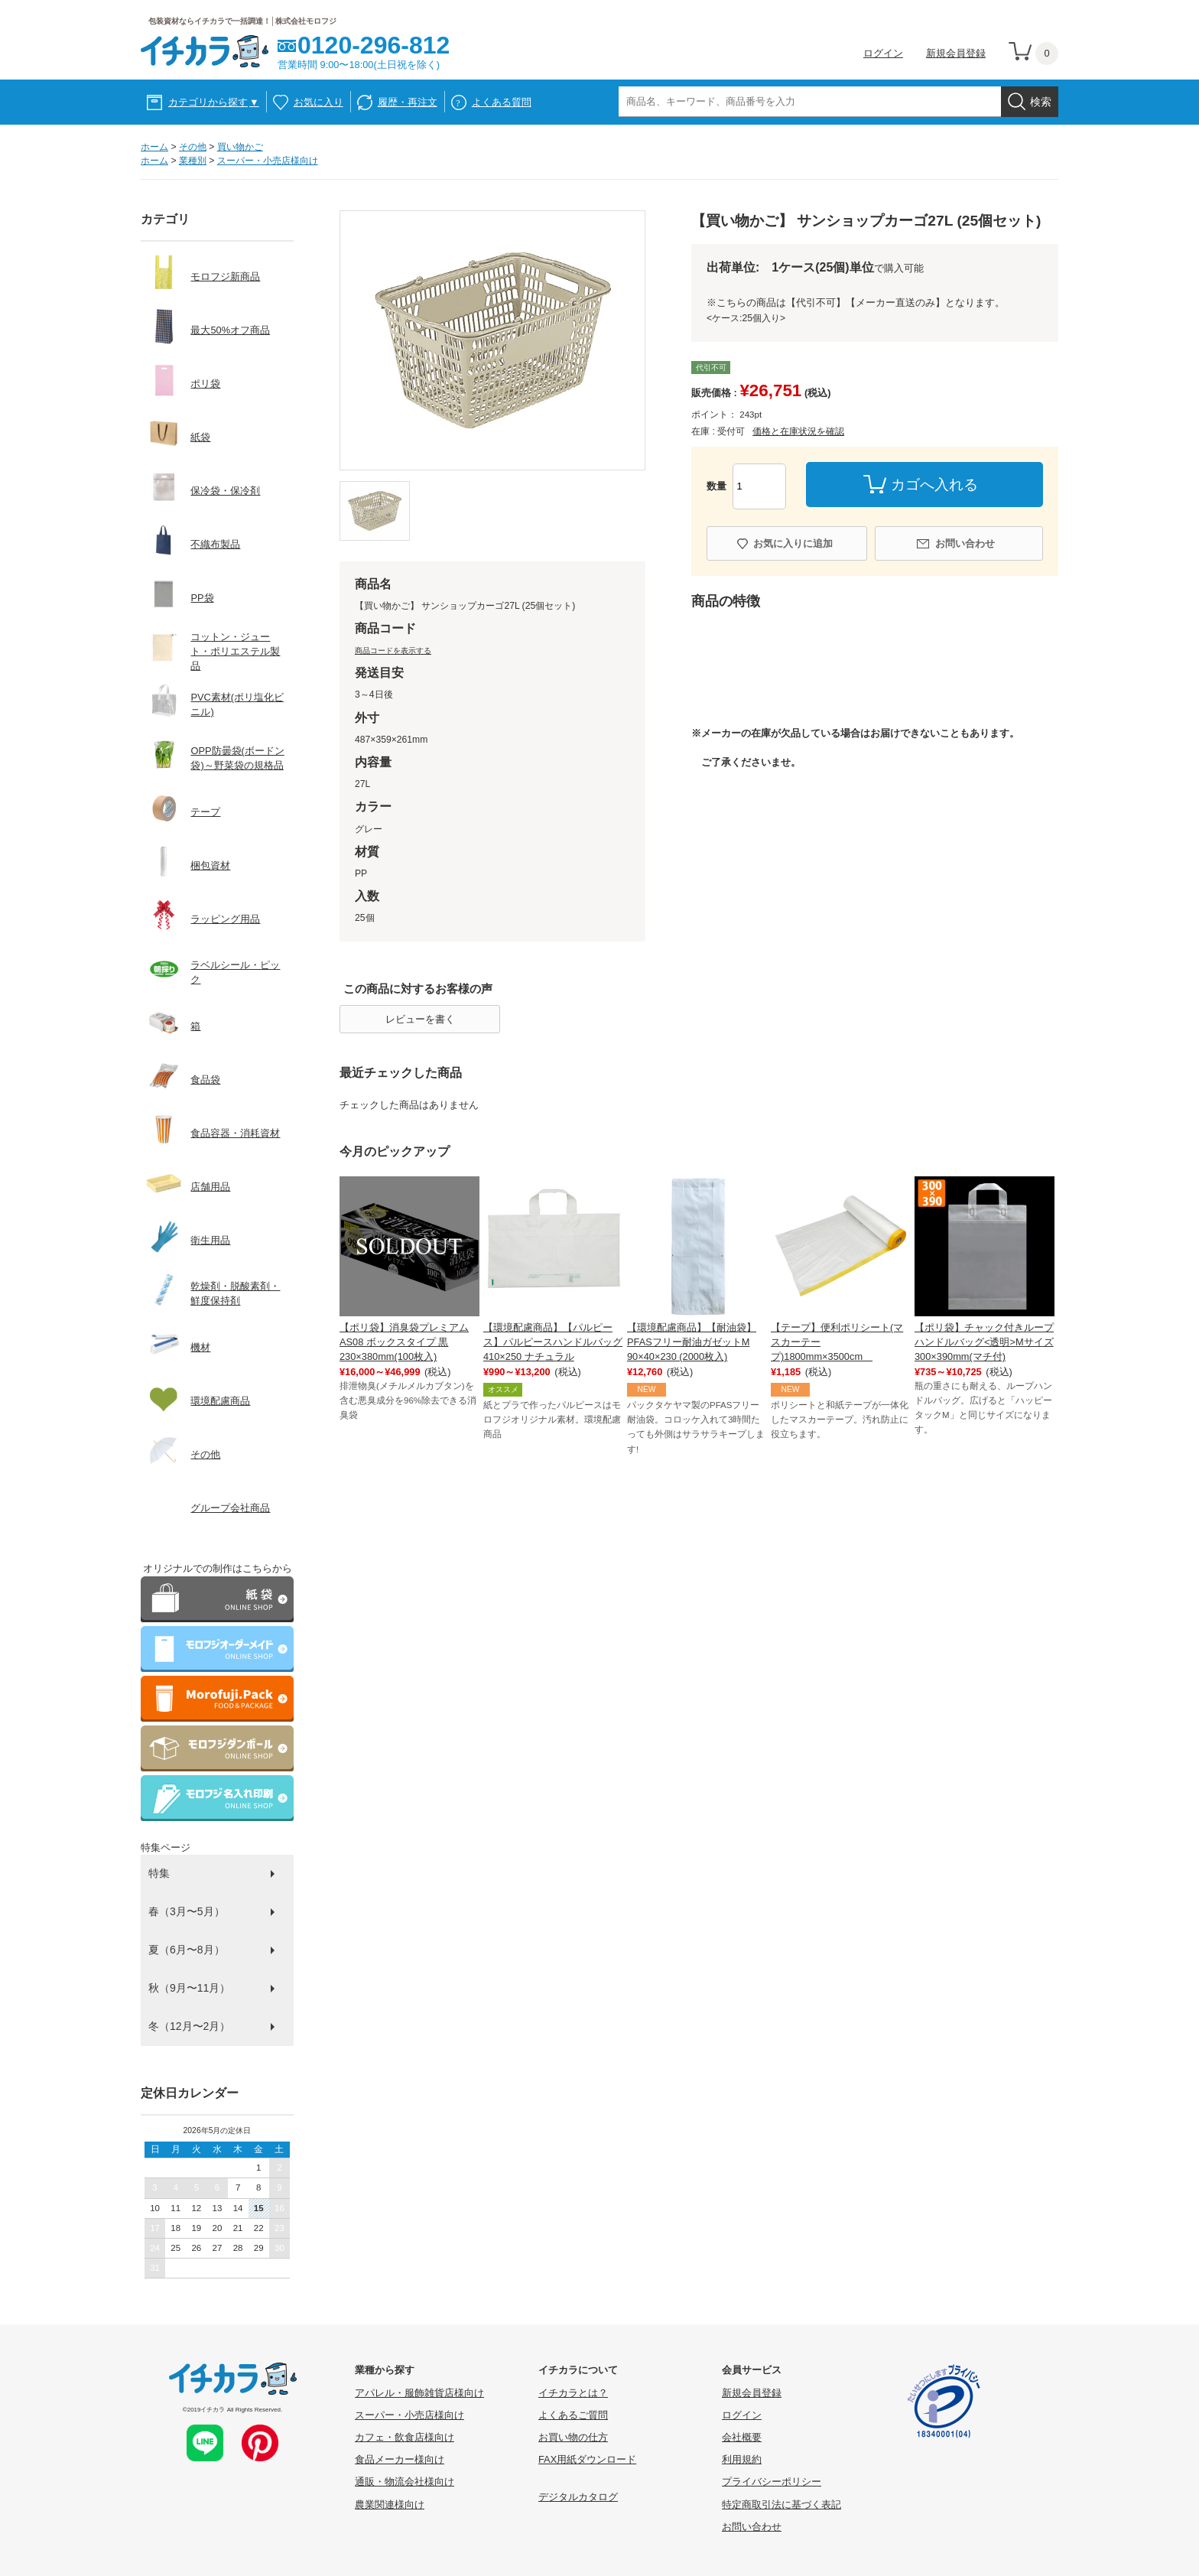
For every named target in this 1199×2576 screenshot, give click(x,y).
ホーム (154, 146)
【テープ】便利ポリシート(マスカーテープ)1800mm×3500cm (837, 1342)
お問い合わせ (965, 543)
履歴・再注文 (407, 102)
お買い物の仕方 (573, 2437)
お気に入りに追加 (793, 543)
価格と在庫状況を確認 (798, 431)
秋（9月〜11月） (189, 1988)
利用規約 (742, 2459)
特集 (159, 1873)
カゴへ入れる (934, 484)
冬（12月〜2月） (189, 2026)
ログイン (883, 53)
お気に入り (318, 102)
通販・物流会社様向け (404, 2481)
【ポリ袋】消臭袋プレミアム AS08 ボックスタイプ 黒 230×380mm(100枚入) (404, 1342)
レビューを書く (420, 1019)
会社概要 (742, 2437)
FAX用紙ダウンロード (587, 2459)
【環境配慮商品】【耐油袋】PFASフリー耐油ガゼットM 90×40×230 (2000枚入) (691, 1342)
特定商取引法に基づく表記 (781, 2504)
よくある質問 (501, 102)
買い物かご (240, 146)
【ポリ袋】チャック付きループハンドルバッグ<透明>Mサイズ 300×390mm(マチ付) (984, 1342)
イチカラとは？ (573, 2393)
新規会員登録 (956, 53)
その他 (192, 146)
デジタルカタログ (578, 2497)
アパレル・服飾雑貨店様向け (419, 2393)
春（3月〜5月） (186, 1911)
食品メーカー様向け (399, 2459)
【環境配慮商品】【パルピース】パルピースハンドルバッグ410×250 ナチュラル (552, 1342)
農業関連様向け (389, 2504)
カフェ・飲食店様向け (404, 2437)
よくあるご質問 (573, 2415)
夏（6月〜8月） (186, 1949)
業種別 (192, 160)
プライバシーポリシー (771, 2481)
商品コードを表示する (393, 650)
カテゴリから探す (213, 102)
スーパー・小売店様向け (267, 160)
